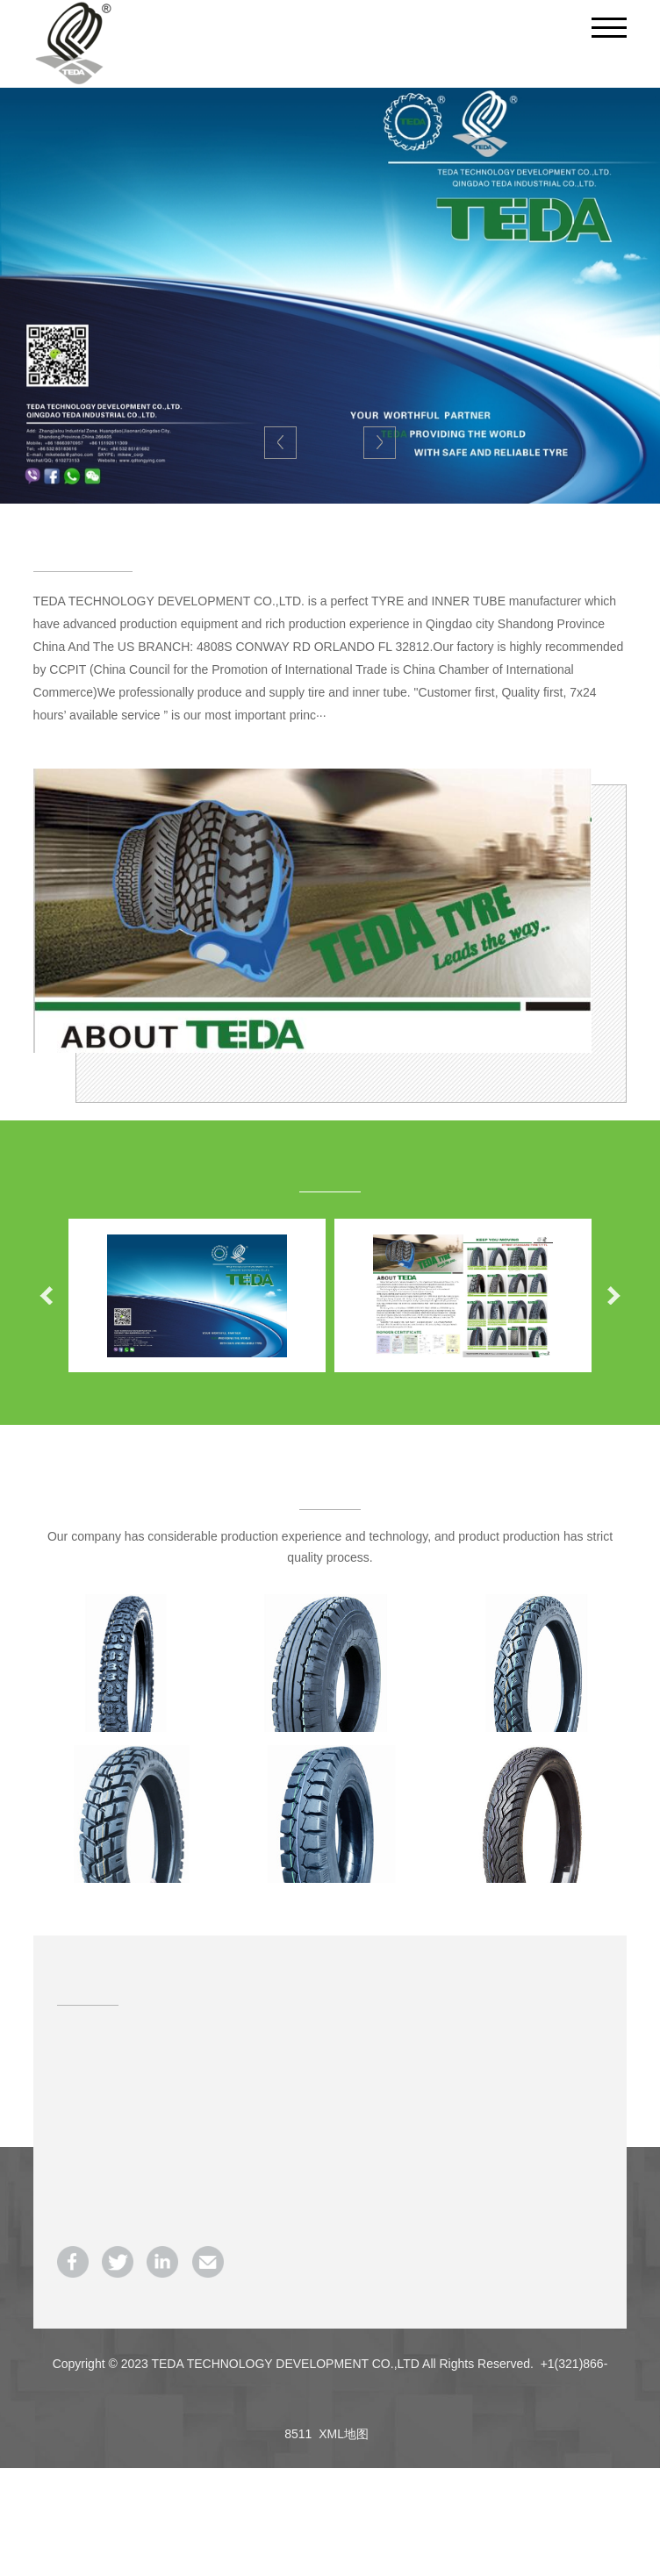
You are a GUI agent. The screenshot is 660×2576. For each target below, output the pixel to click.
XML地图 (344, 2434)
